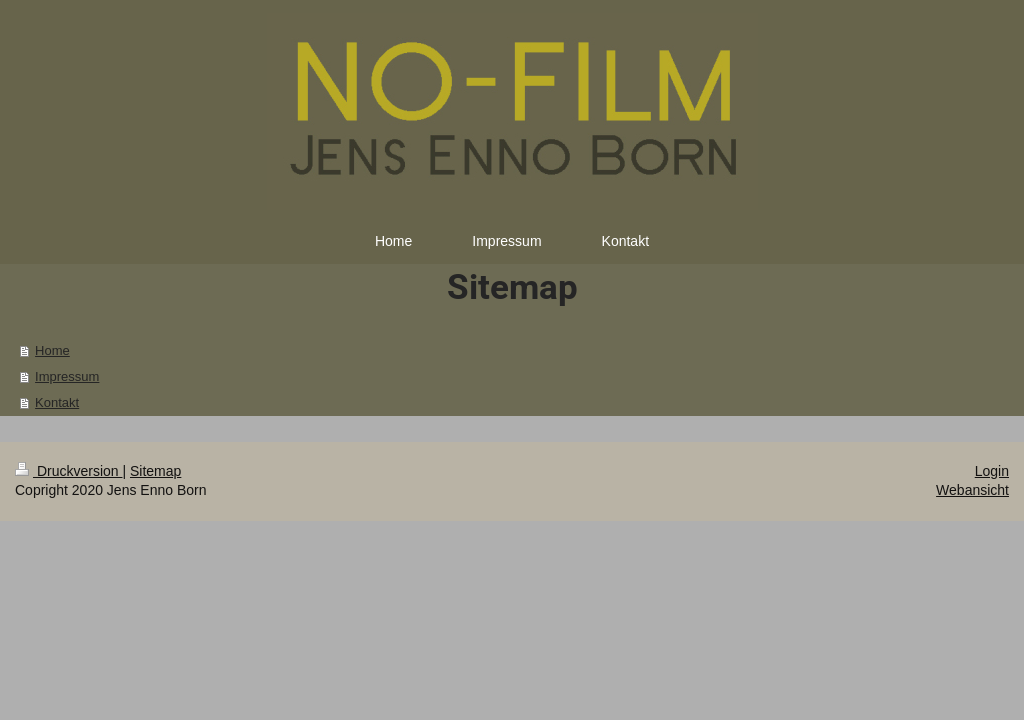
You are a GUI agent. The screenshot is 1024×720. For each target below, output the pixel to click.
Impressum (67, 376)
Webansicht (972, 490)
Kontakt (57, 402)
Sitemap (155, 471)
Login (992, 471)
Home (52, 350)
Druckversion (68, 471)
